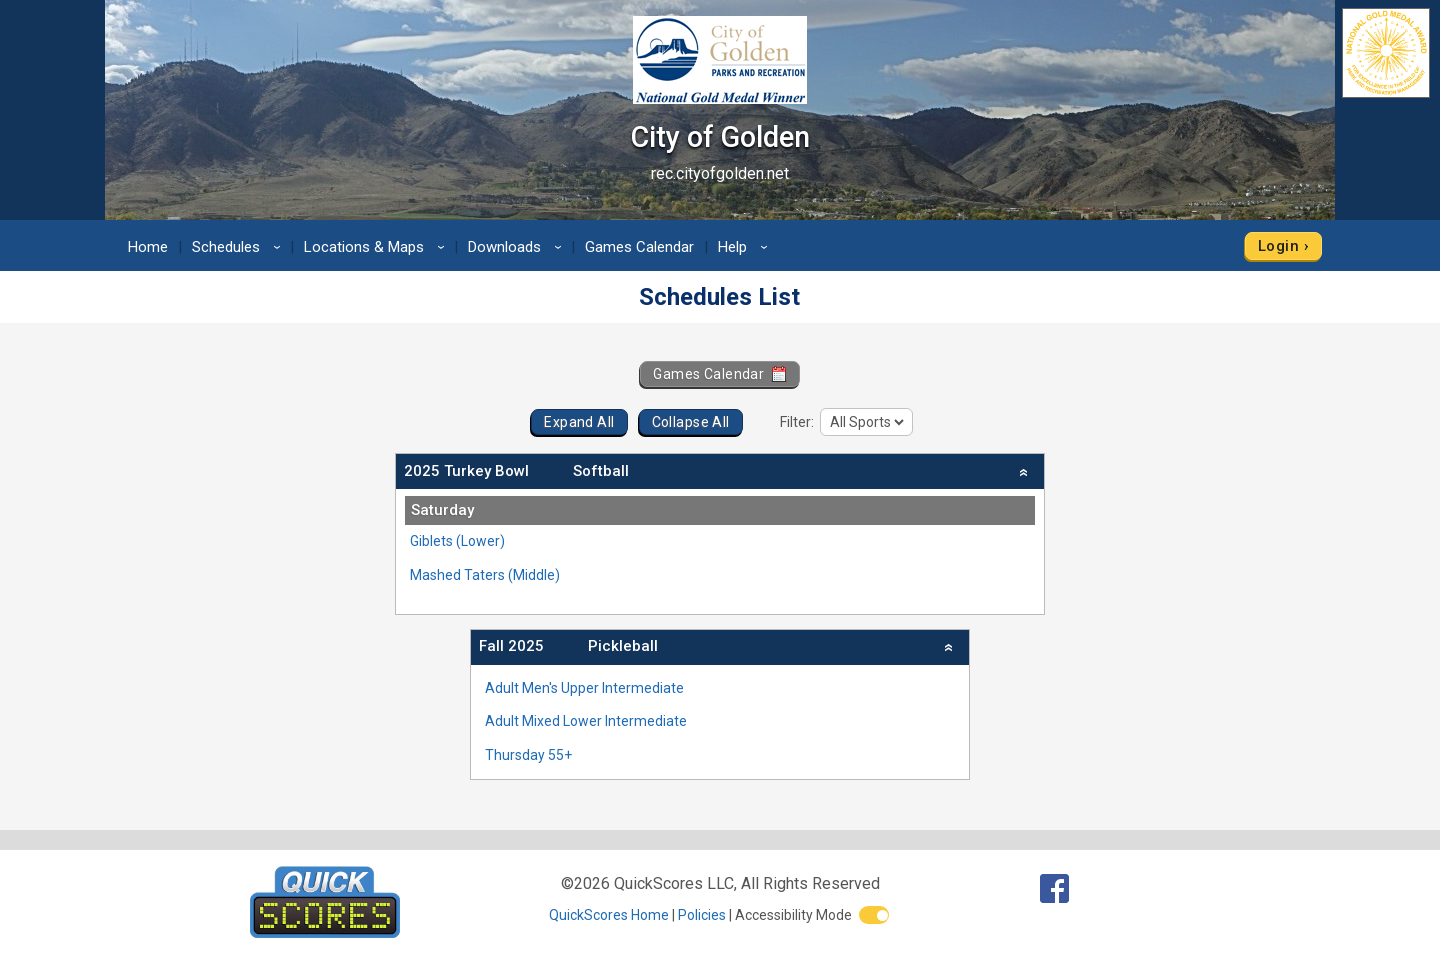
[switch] (874, 915)
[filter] (866, 422)
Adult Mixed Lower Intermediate (586, 721)
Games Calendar (719, 374)
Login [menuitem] (1278, 246)
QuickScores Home (609, 915)
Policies (702, 915)
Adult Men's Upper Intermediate (584, 688)
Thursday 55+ (528, 755)
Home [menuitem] (148, 247)
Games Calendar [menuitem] (639, 247)
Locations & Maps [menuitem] (377, 247)
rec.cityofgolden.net (720, 173)
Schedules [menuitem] (239, 247)
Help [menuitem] (746, 247)
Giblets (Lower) (457, 541)
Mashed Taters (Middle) (485, 575)
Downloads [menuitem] (518, 247)
